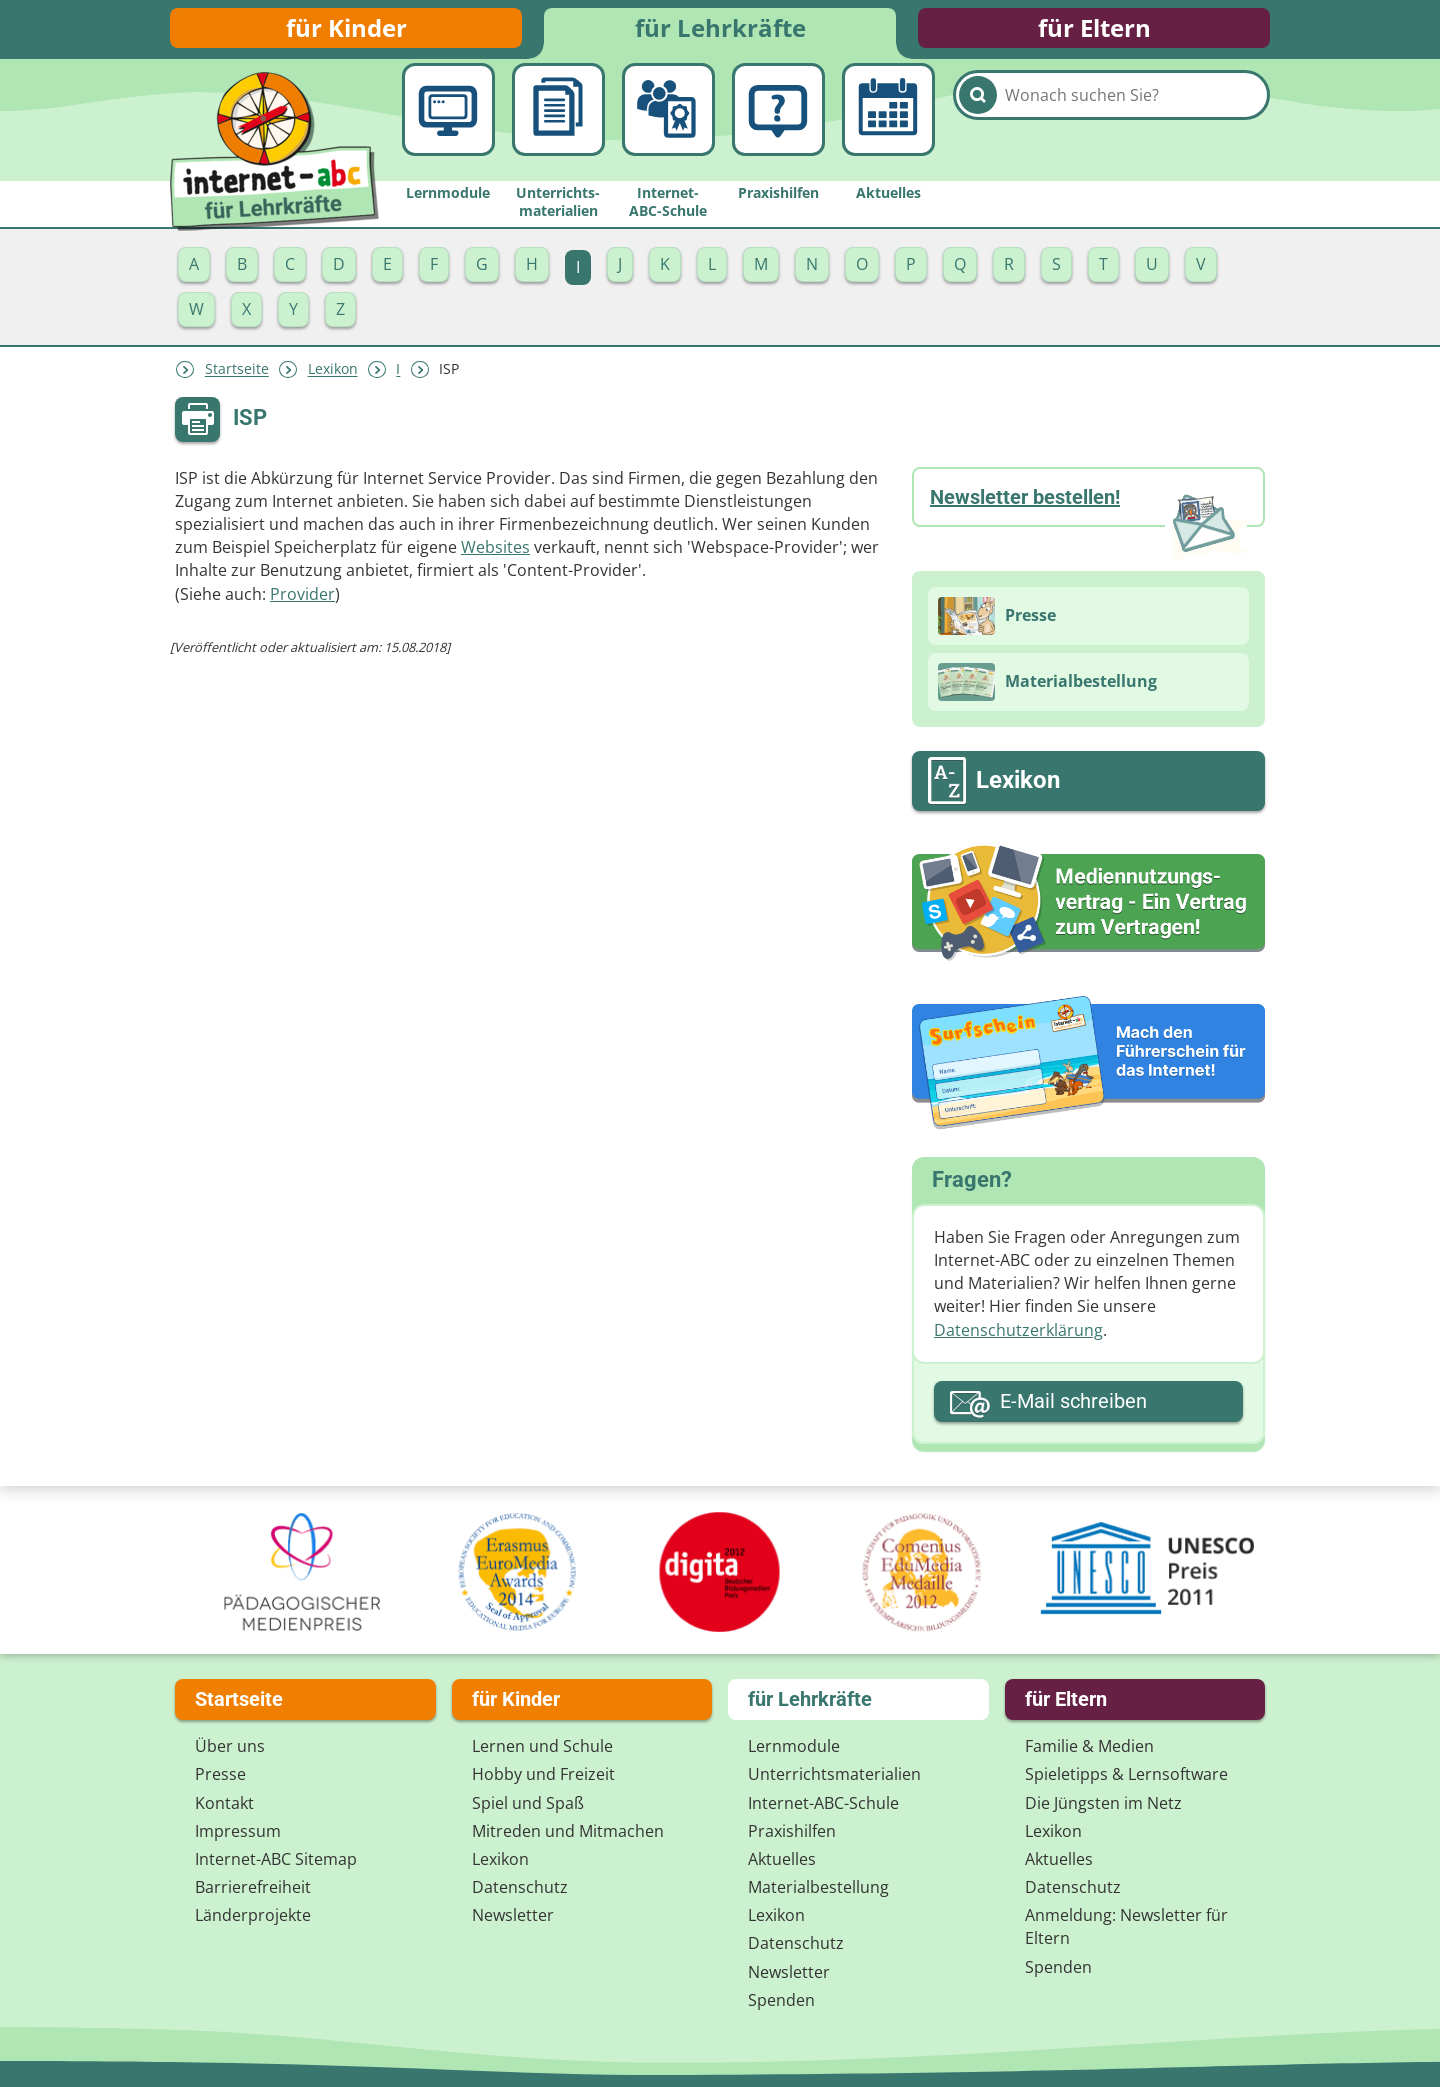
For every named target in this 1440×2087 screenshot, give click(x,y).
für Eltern (1094, 32)
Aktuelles (782, 1859)
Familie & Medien (1089, 1746)
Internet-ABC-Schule (823, 1803)
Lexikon (333, 379)
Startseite (237, 379)
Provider (302, 604)
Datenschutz (520, 1887)
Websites (495, 557)
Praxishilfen (792, 1831)
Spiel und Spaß (528, 1803)
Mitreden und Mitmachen (568, 1831)
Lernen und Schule (542, 1746)
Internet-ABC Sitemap (276, 1859)
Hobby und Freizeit (543, 1774)
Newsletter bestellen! (1025, 507)
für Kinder (346, 32)
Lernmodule (794, 1746)
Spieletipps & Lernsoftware (1126, 1774)
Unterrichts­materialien (834, 1774)
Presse (220, 1774)
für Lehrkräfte (720, 32)
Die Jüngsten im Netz (1103, 1803)
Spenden (781, 2000)
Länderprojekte (253, 1915)
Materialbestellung (818, 1887)
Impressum (238, 1831)
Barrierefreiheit (253, 1887)
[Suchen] (978, 132)
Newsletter (513, 1915)
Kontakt (224, 1803)
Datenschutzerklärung (1018, 1340)
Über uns (230, 1746)
